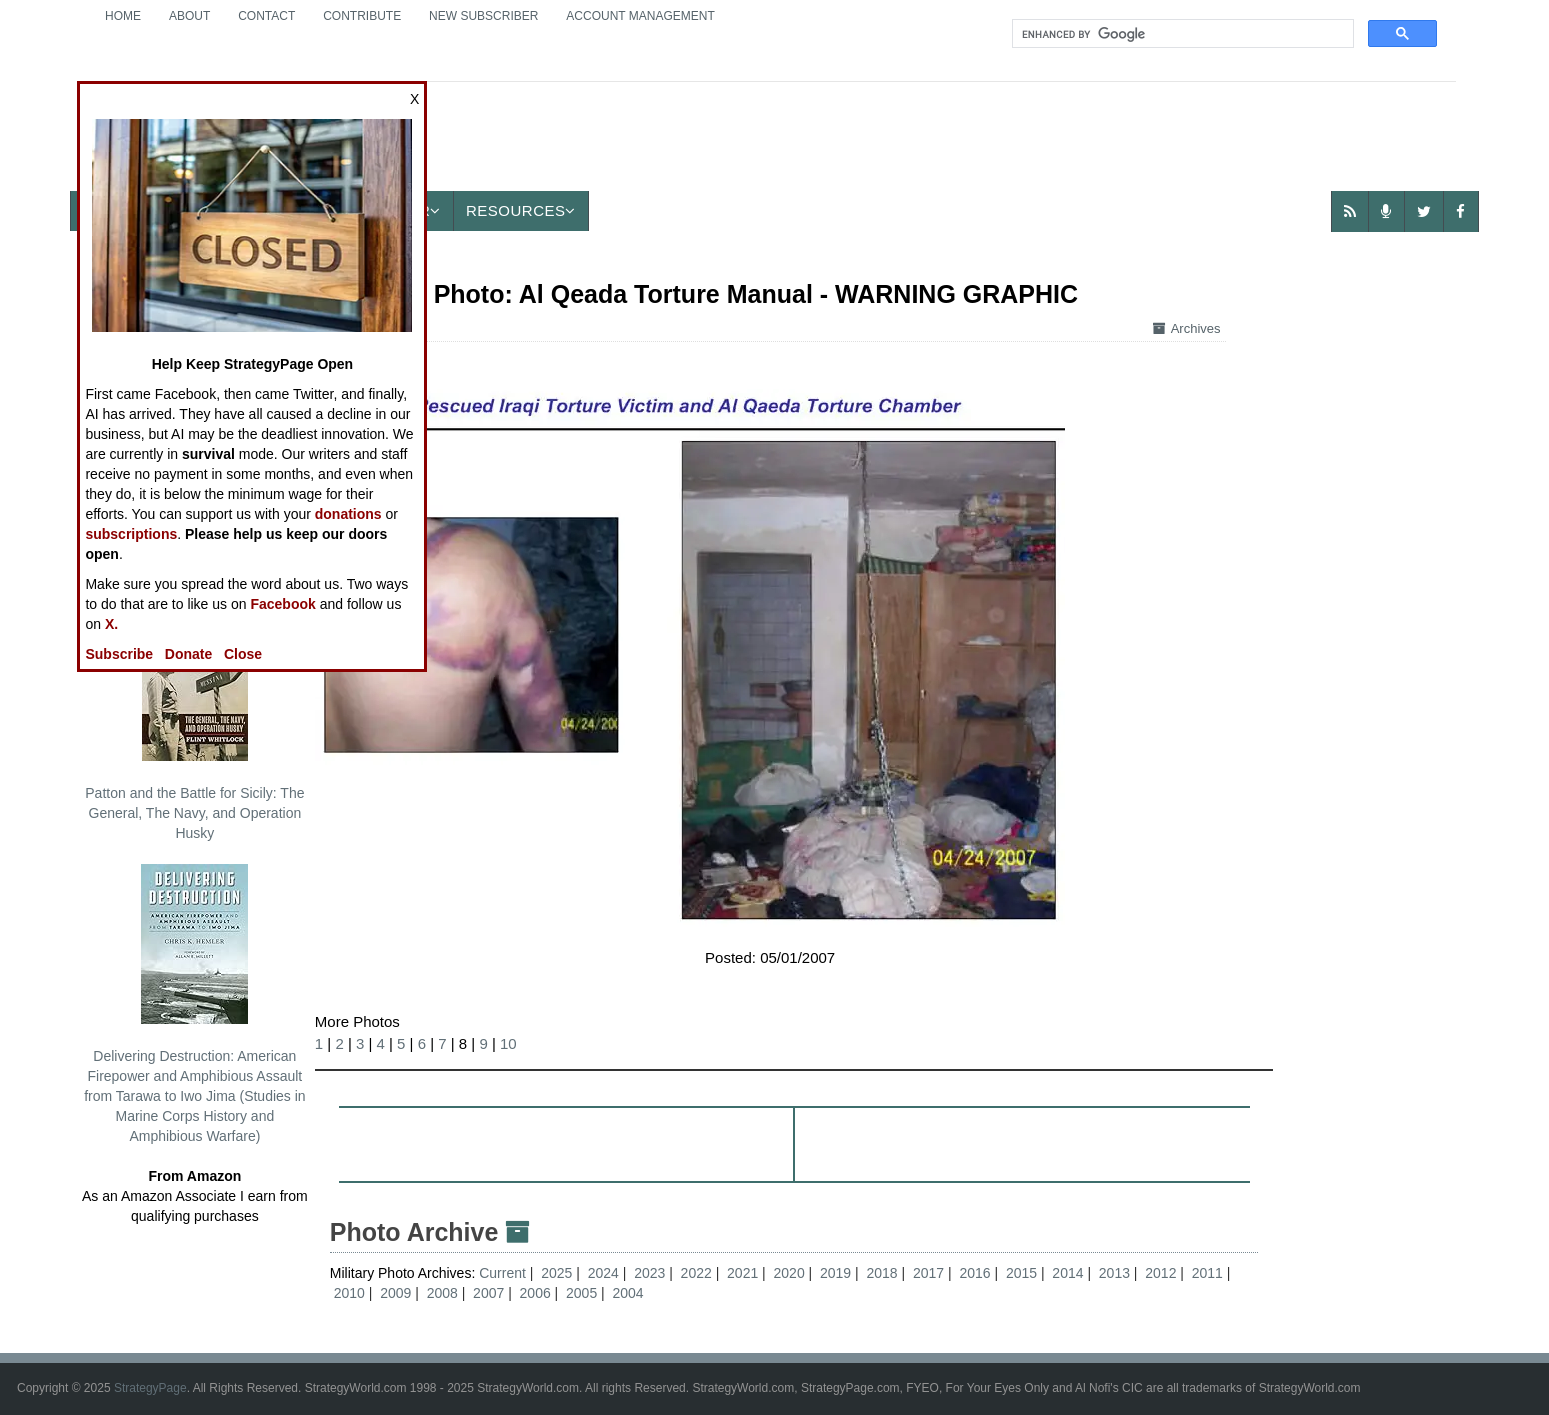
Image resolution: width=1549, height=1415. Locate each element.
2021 (742, 1273)
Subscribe (119, 654)
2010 (349, 1293)
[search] (1181, 34)
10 (508, 1043)
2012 (1160, 1273)
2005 (581, 1293)
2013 (1114, 1273)
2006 (535, 1293)
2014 (1067, 1273)
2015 (1021, 1273)
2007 (488, 1293)
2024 (603, 1273)
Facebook (282, 604)
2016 (974, 1273)
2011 (1207, 1273)
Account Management (640, 16)
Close (243, 654)
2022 (696, 1273)
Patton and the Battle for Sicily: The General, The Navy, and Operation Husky (194, 721)
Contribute (362, 16)
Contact (266, 16)
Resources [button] (521, 210)
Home (123, 16)
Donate (188, 654)
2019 (835, 1273)
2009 (395, 1293)
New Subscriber (483, 16)
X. (111, 624)
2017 (928, 1273)
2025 (556, 1273)
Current (504, 1273)
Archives (1187, 328)
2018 (881, 1273)
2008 (442, 1293)
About (189, 16)
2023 (649, 1273)
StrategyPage (150, 1388)
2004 (628, 1293)
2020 (789, 1273)
